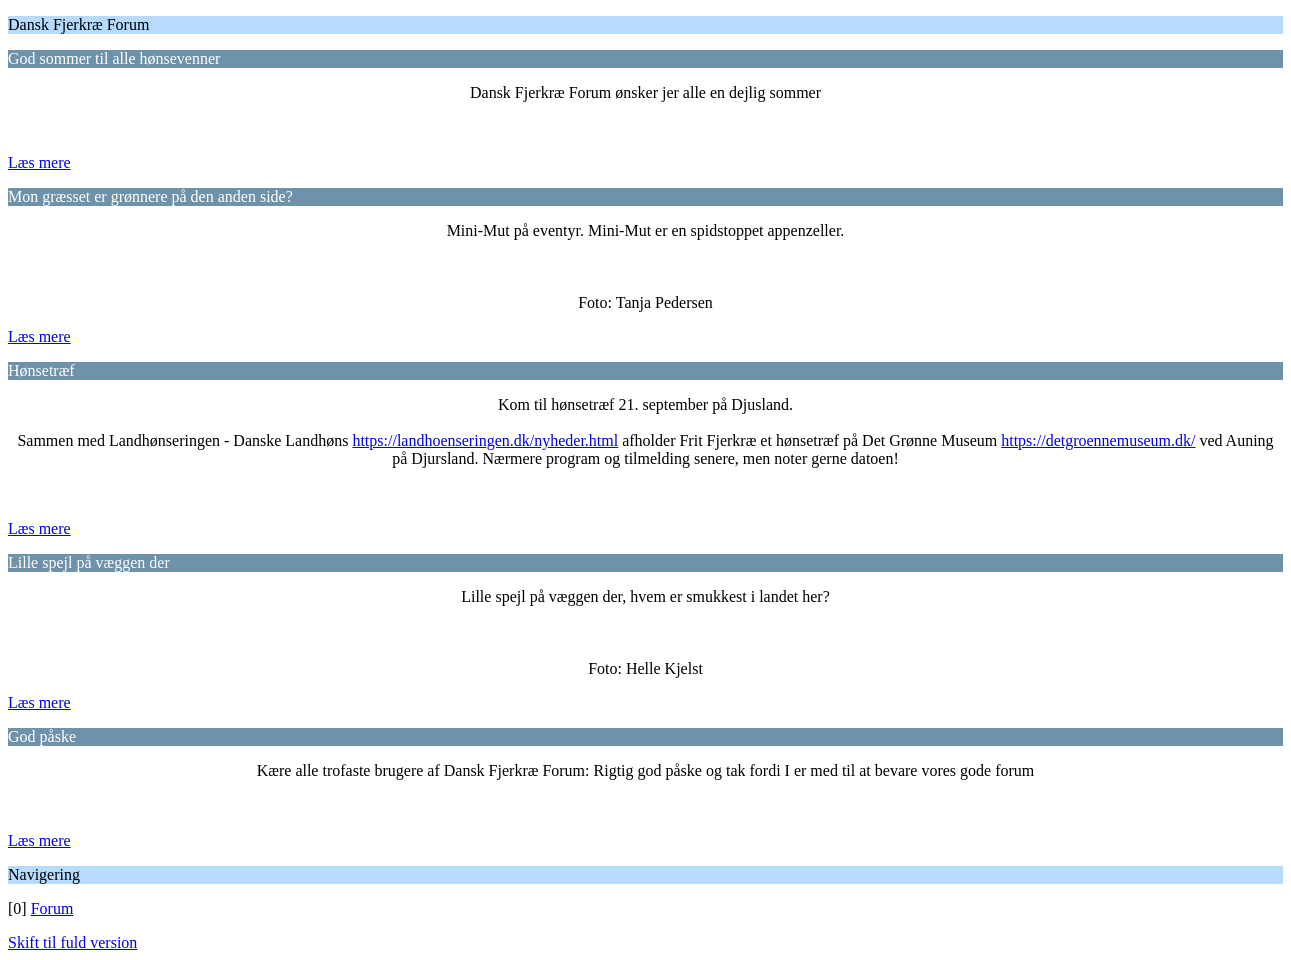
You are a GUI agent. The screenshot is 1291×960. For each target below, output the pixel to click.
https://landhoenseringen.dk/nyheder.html (485, 440)
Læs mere (39, 162)
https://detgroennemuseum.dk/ (1098, 440)
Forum (52, 908)
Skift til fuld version (72, 942)
